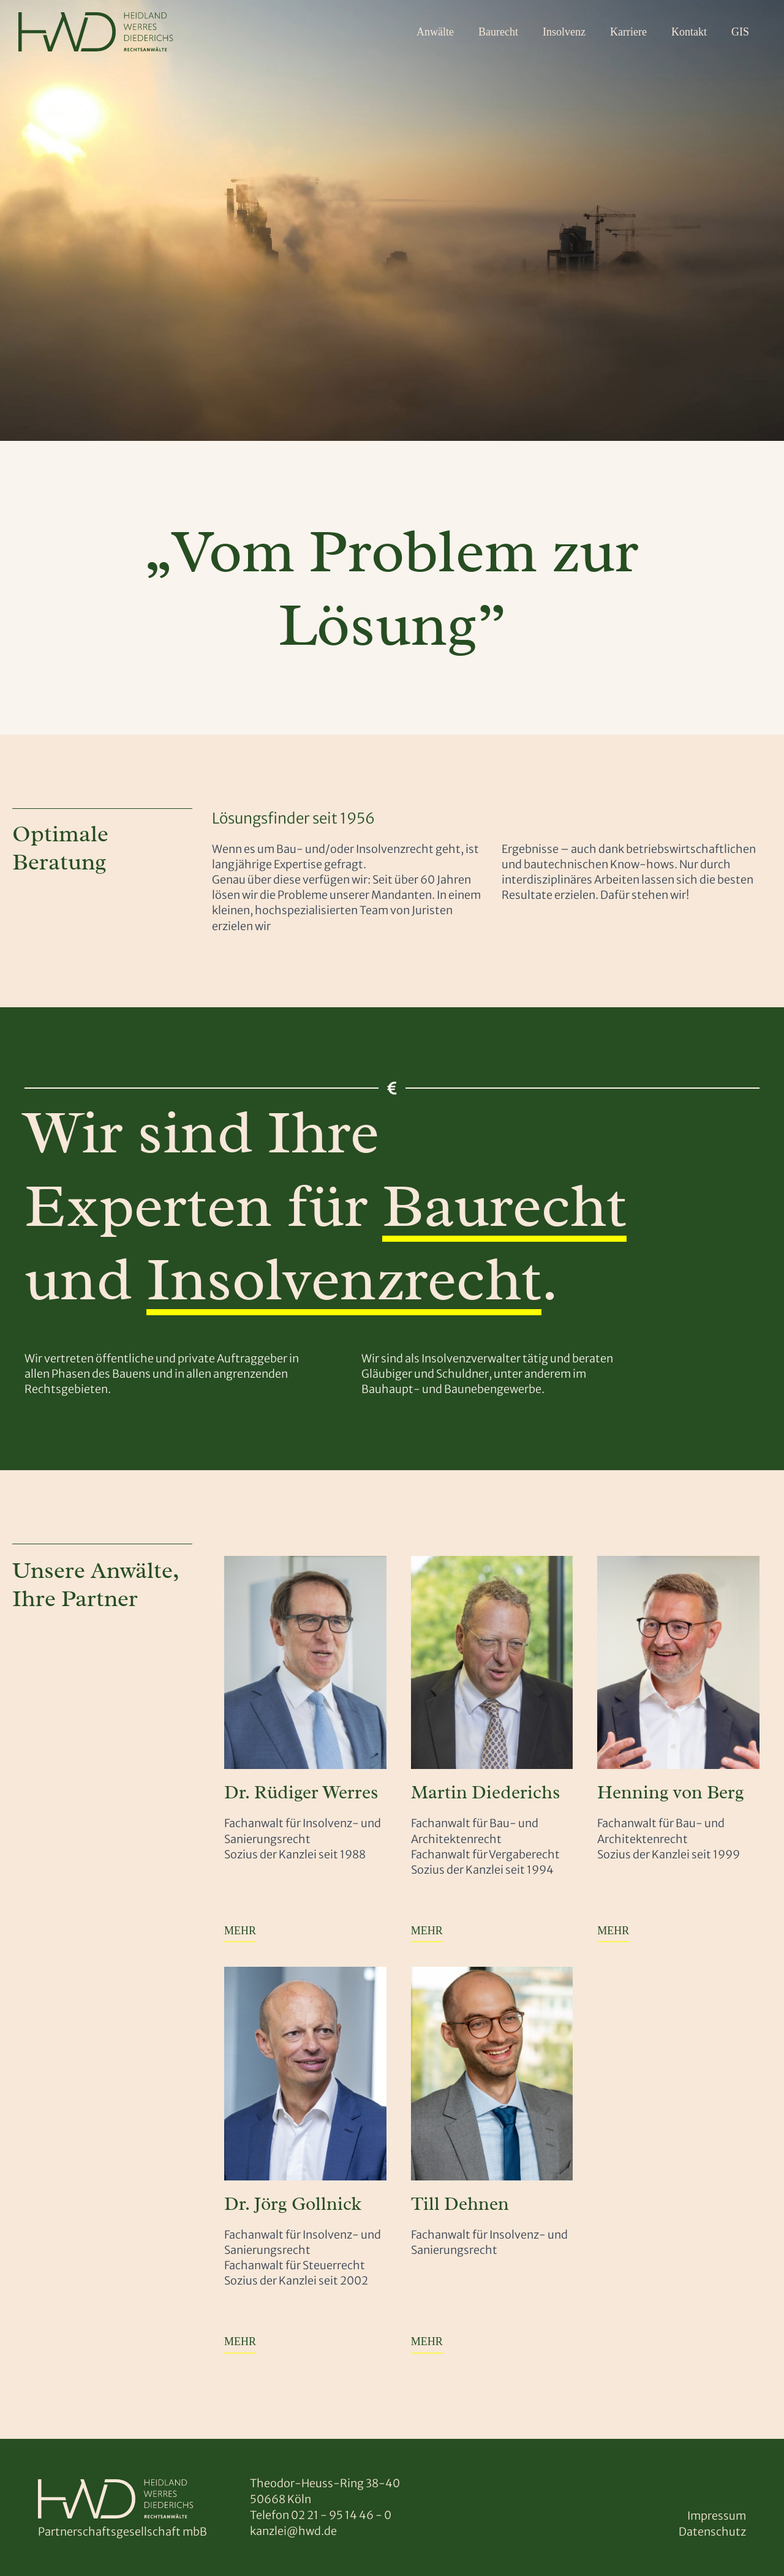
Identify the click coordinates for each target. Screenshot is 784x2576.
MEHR (240, 1930)
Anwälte (435, 32)
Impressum (716, 2516)
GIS (740, 32)
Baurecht (498, 32)
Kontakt (689, 32)
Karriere (628, 32)
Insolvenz (564, 32)
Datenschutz (712, 2532)
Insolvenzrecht (343, 1279)
